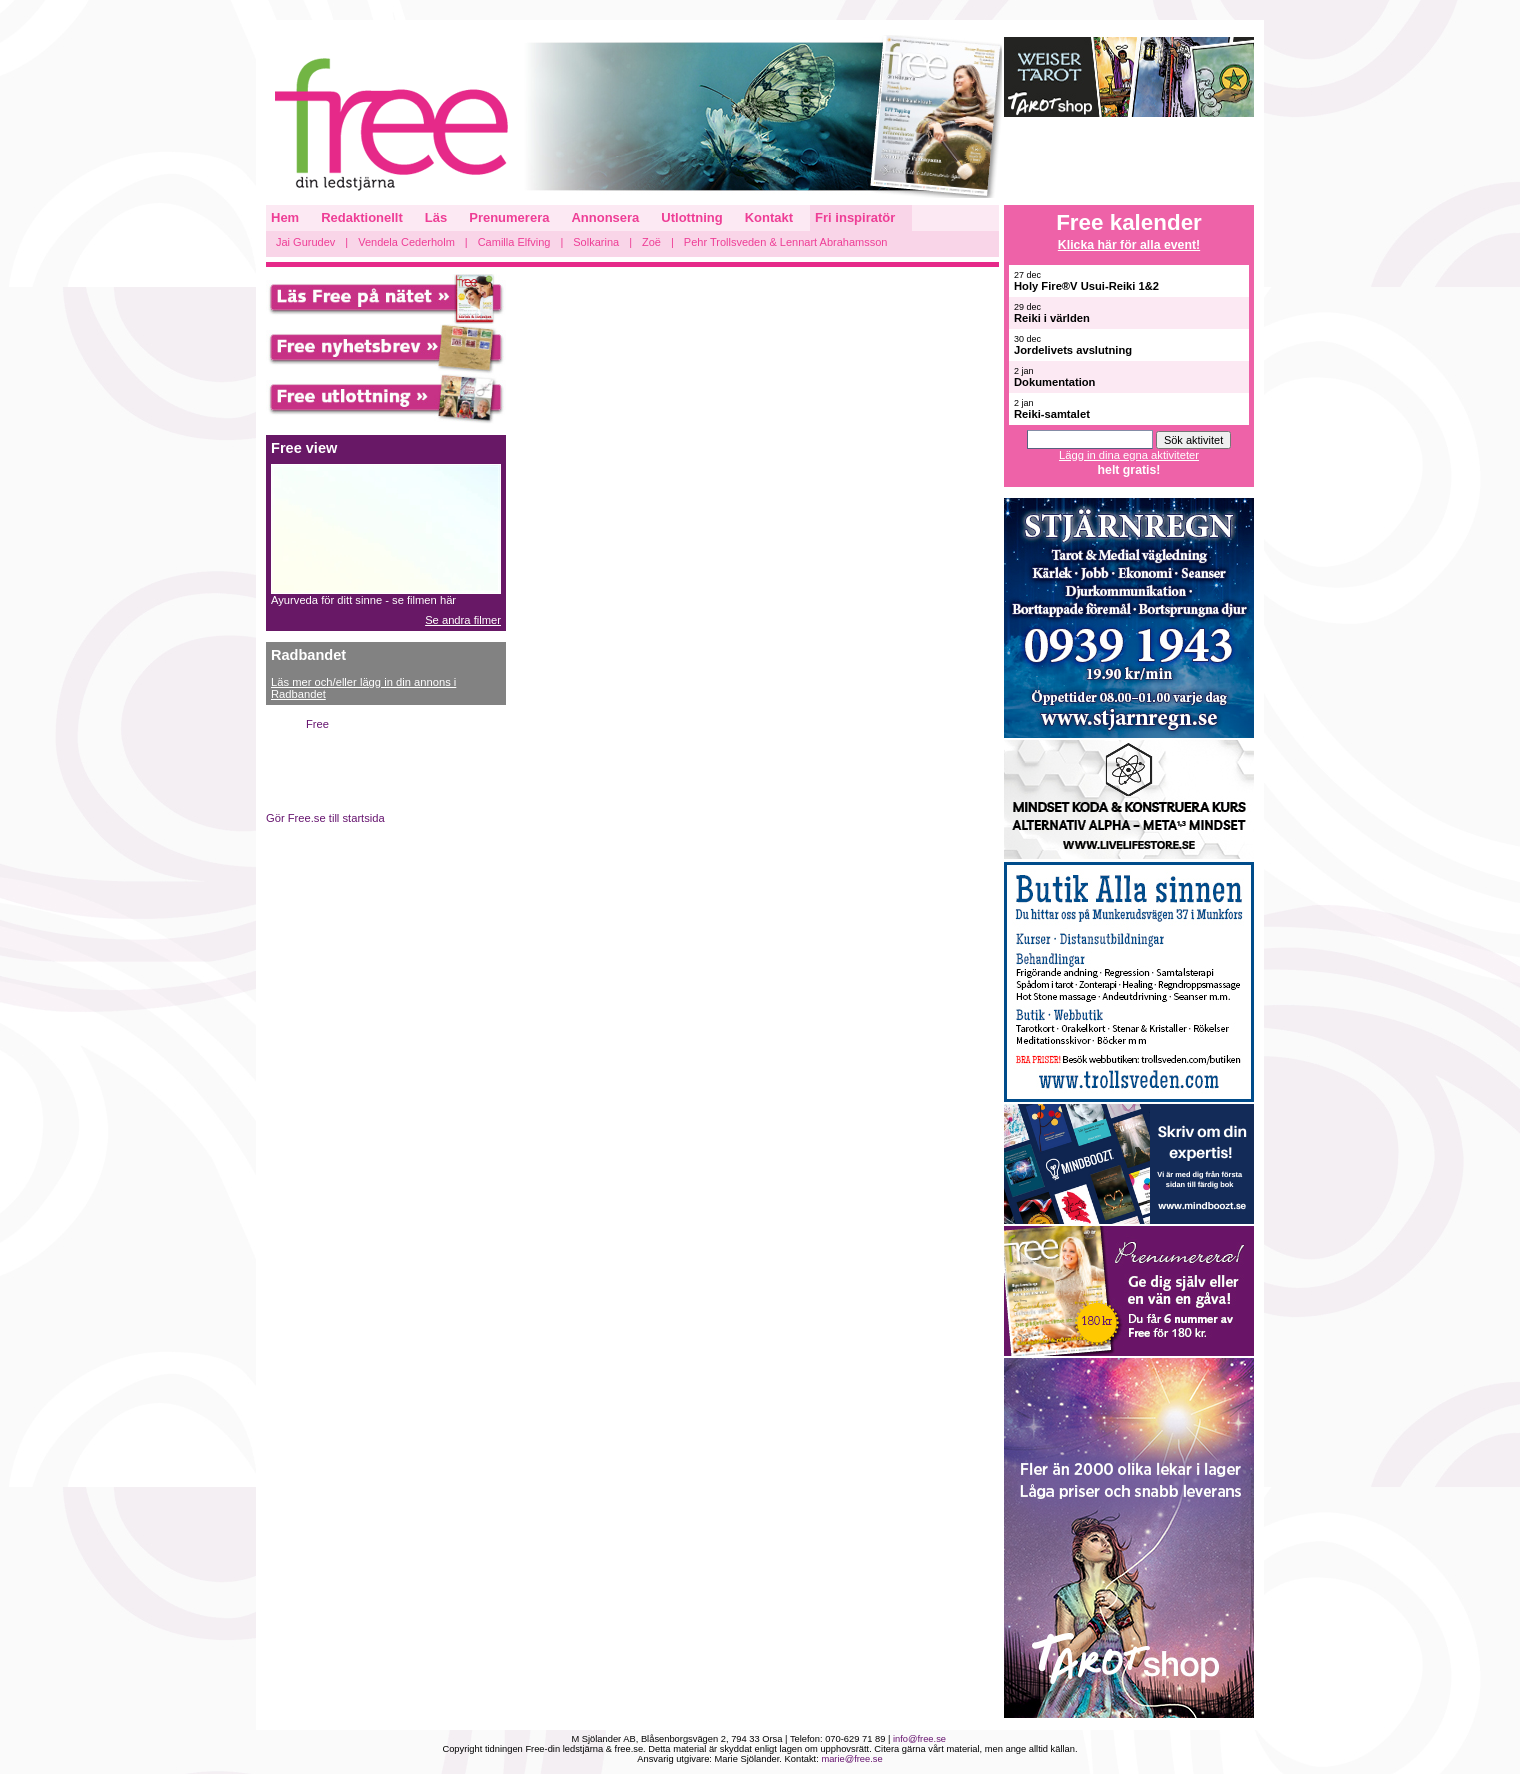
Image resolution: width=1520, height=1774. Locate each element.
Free (317, 724)
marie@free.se (851, 1759)
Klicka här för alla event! (1129, 245)
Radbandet (308, 655)
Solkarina (596, 242)
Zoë (651, 242)
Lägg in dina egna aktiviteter (1129, 455)
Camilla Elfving (514, 242)
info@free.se (919, 1739)
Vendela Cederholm (406, 242)
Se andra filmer (463, 620)
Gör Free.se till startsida (325, 818)
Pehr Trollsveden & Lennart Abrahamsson (786, 242)
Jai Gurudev (305, 242)
